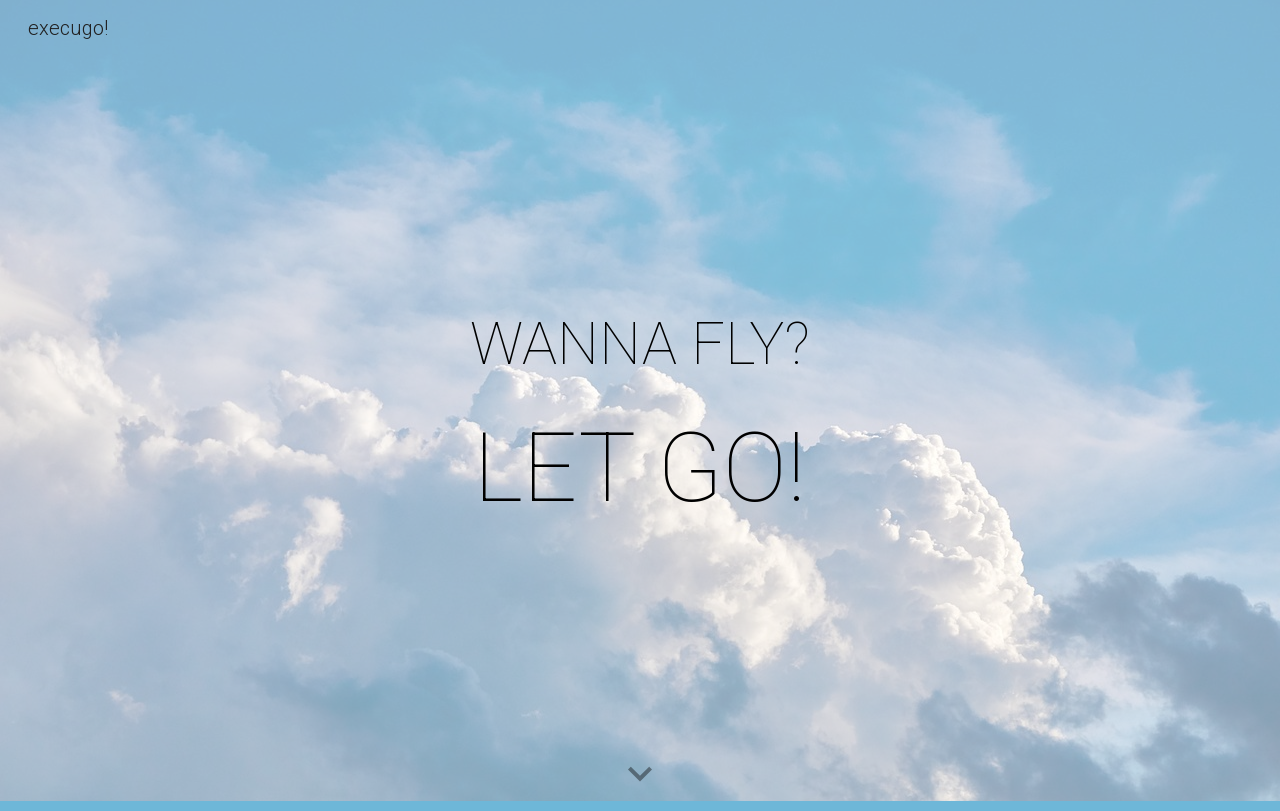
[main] (640, 405)
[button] (640, 775)
